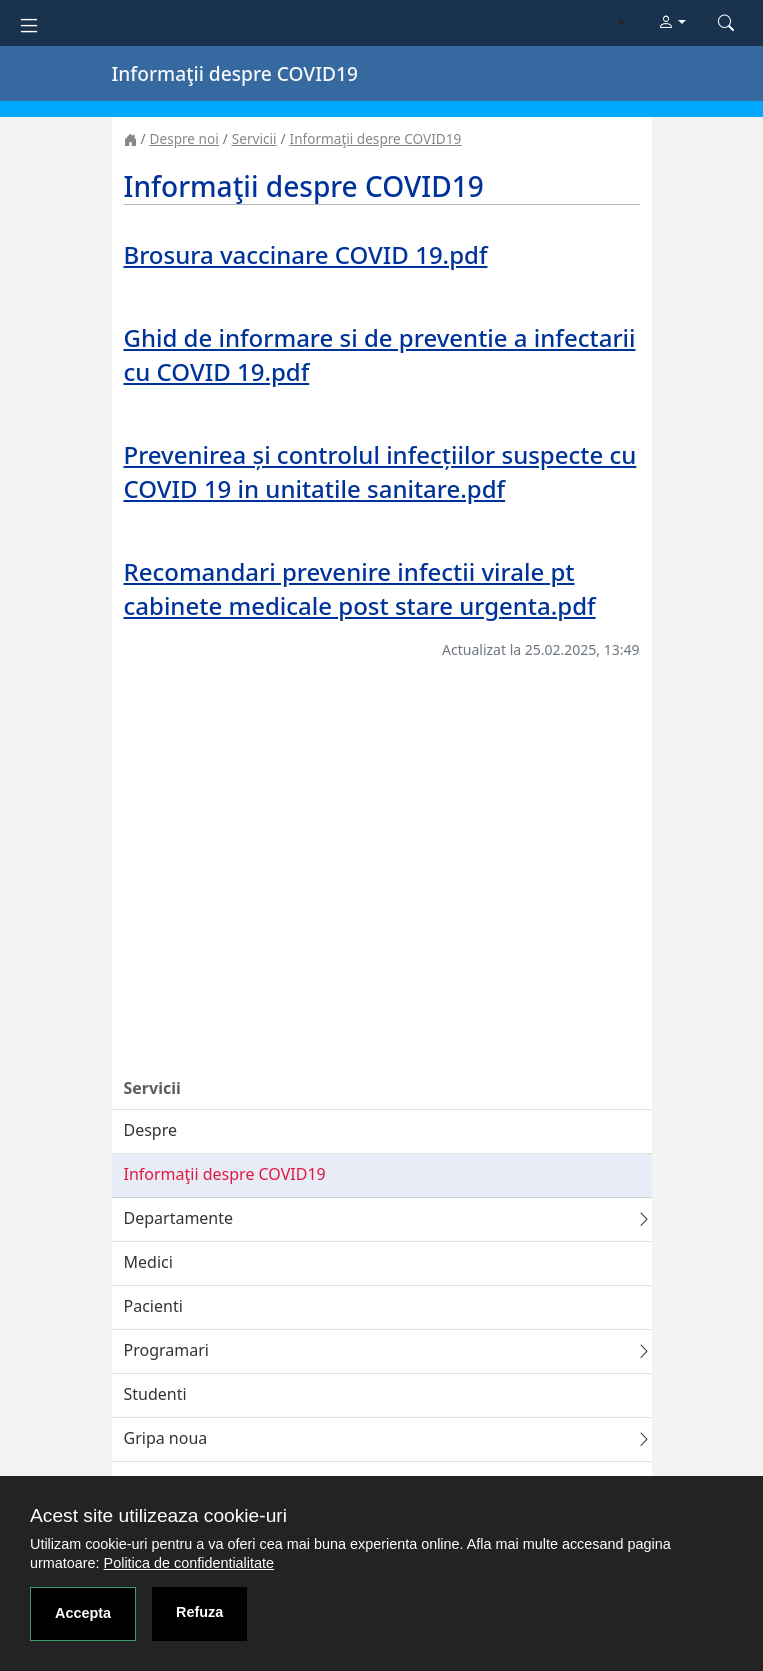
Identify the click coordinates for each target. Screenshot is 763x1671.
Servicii (254, 138)
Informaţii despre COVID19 (376, 138)
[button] (672, 23)
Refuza (199, 1612)
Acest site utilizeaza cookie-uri (158, 1515)
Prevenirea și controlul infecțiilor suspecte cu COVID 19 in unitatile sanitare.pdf (380, 471)
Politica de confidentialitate (189, 1563)
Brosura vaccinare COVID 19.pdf (306, 254)
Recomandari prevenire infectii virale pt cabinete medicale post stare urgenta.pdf (360, 588)
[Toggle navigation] (29, 23)
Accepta (83, 1613)
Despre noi (184, 138)
